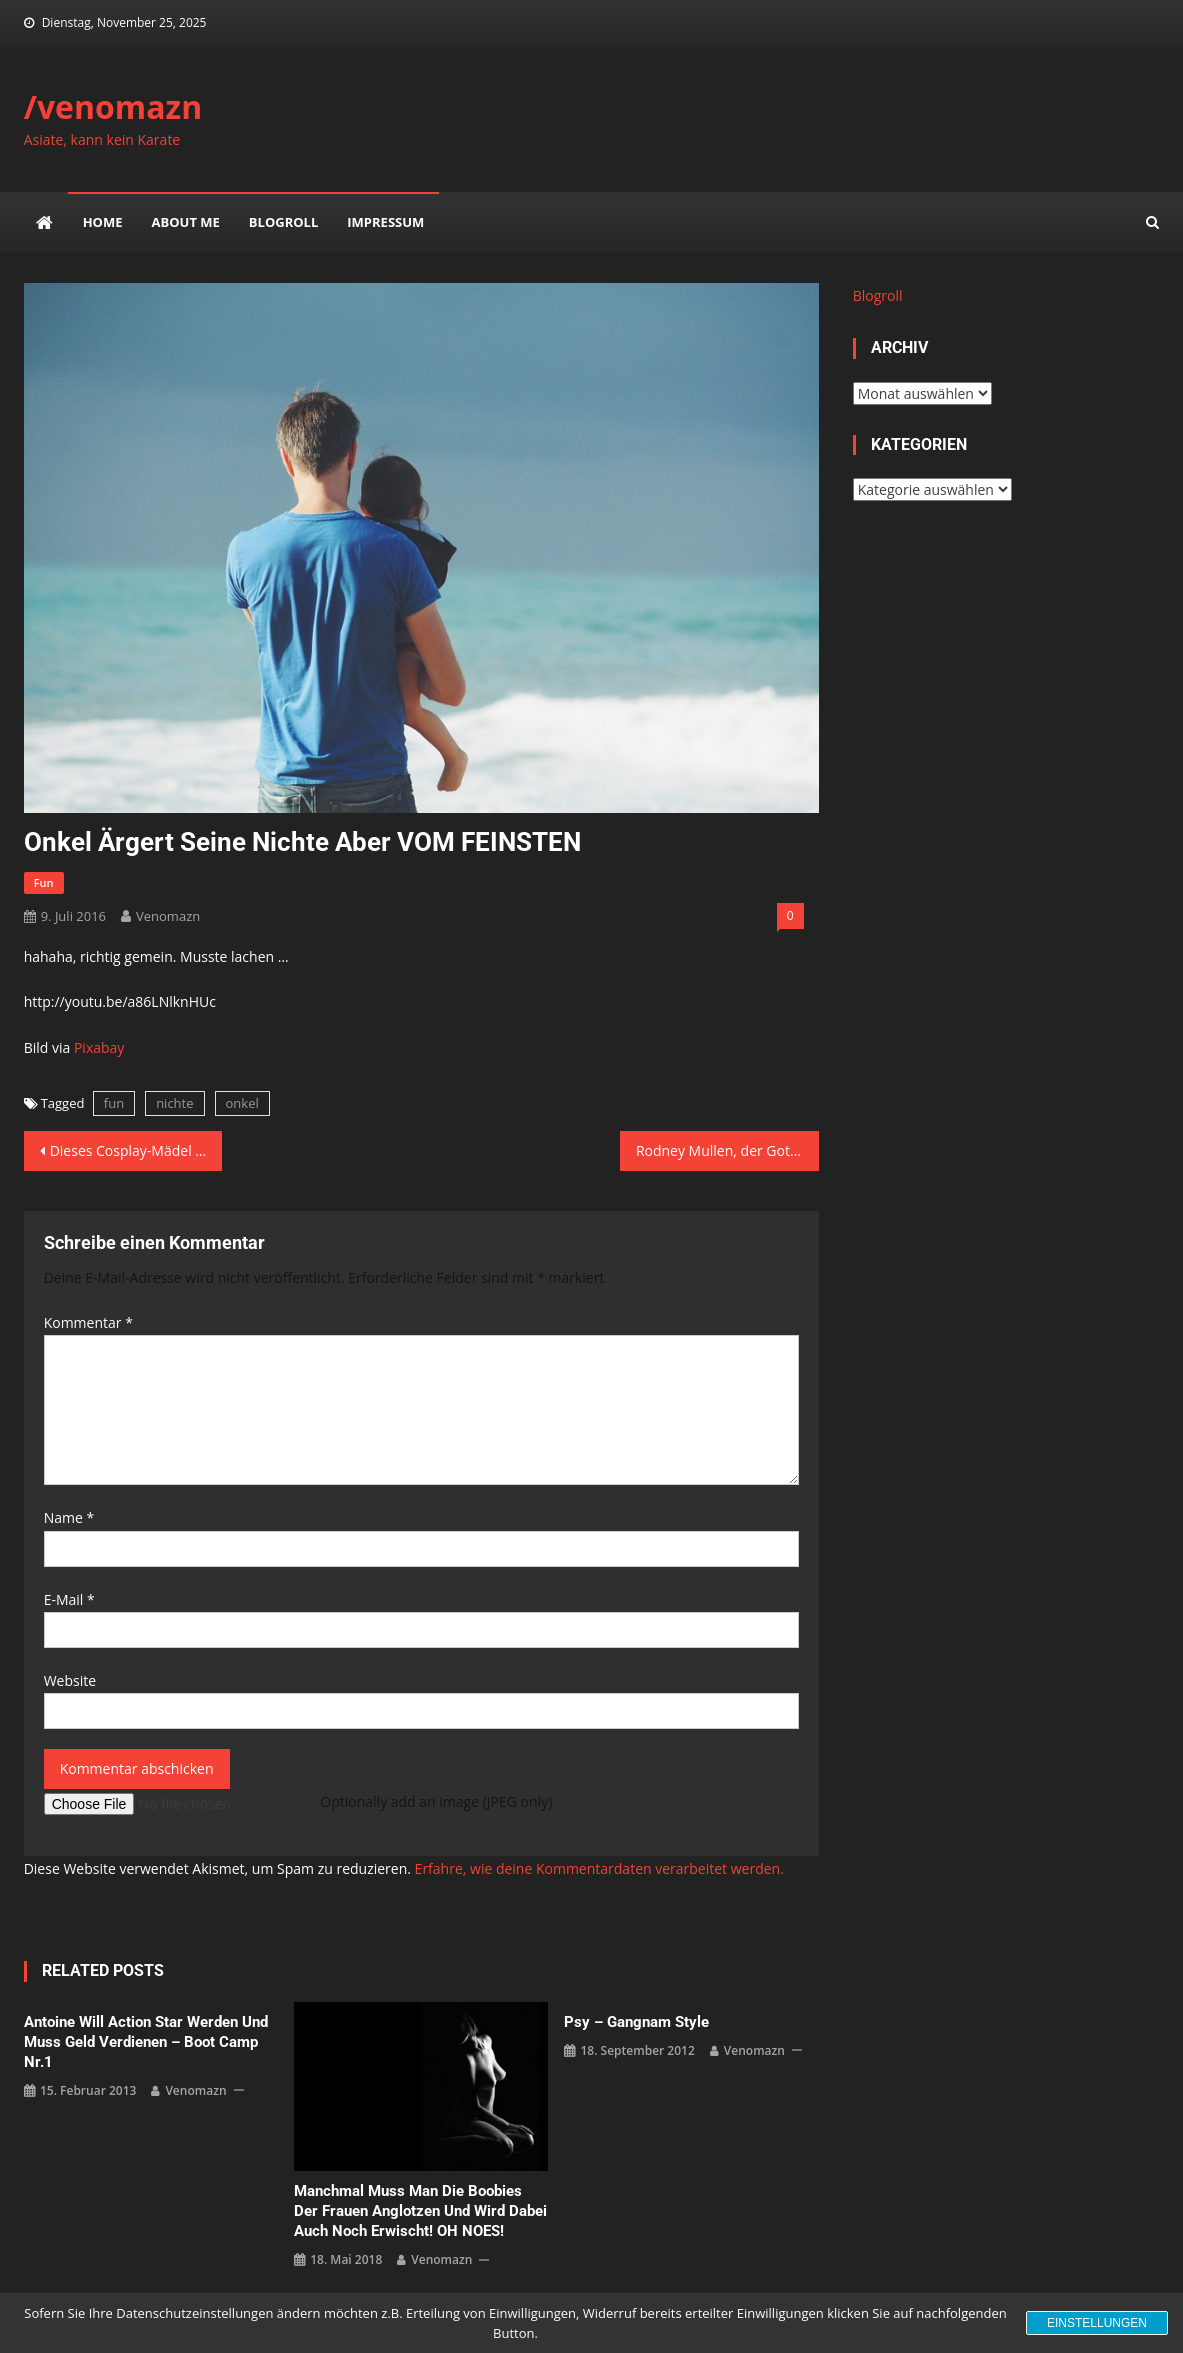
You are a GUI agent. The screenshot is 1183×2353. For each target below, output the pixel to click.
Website (70, 1680)
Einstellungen (1097, 2323)
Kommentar (88, 1322)
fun (44, 882)
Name (69, 1517)
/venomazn (113, 106)
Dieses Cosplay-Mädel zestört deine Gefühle (136, 1150)
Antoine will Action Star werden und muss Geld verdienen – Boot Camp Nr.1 (146, 2042)
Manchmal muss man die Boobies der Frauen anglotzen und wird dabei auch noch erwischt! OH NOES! (420, 2211)
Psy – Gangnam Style (636, 2022)
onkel (242, 1103)
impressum (385, 222)
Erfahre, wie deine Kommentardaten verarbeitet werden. (599, 1868)
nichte (174, 1103)
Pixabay (99, 1047)
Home (103, 222)
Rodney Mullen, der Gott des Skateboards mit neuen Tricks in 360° (727, 1150)
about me (186, 222)
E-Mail (69, 1599)
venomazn (168, 916)
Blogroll (283, 222)
